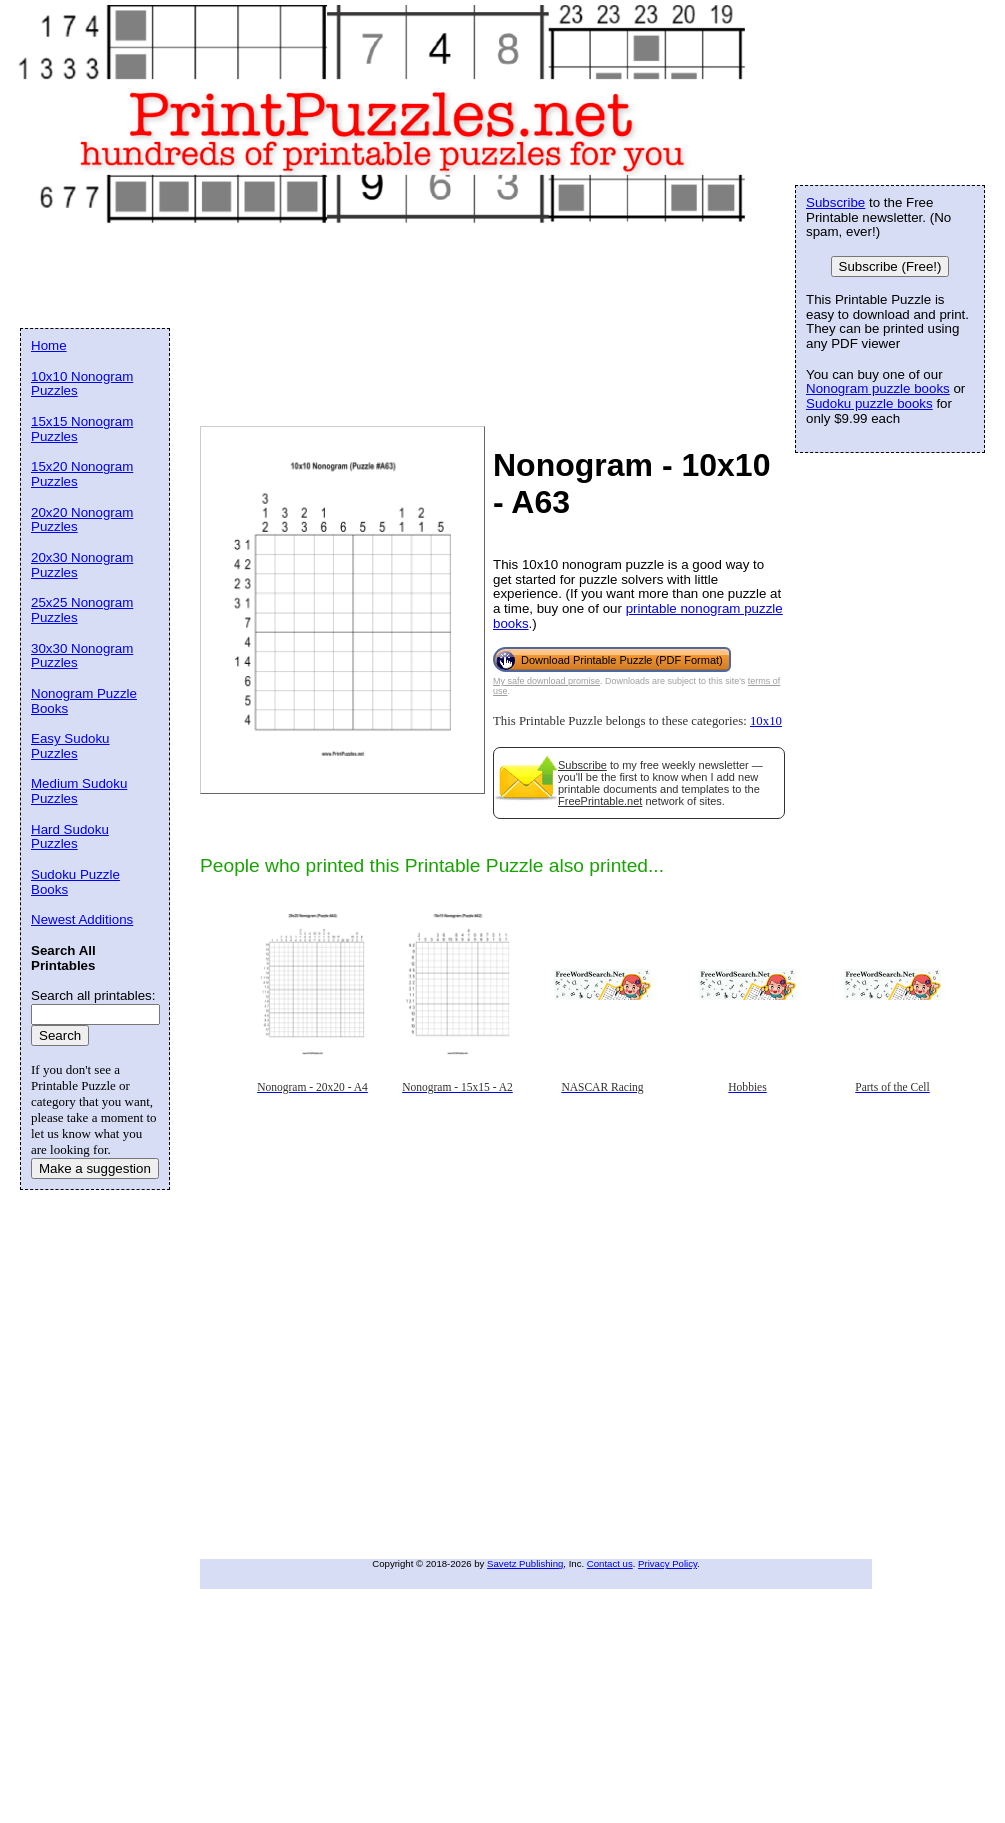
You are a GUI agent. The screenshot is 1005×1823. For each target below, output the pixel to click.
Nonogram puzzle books (878, 388)
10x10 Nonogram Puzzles (82, 384)
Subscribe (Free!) (890, 266)
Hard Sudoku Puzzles (70, 837)
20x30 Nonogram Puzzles (82, 565)
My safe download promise (546, 681)
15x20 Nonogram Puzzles (82, 474)
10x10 (766, 721)
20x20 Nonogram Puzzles (82, 520)
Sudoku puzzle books (869, 403)
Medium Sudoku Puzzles (79, 791)
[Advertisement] (187, 418)
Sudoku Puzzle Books (75, 882)
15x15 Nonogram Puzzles (82, 429)
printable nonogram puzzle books (638, 616)
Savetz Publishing (525, 1563)
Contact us (610, 1563)
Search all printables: (93, 995)
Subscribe (582, 765)
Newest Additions (82, 919)
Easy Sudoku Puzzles (70, 746)
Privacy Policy (667, 1563)
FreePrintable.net (600, 801)
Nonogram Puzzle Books (84, 701)
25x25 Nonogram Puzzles (82, 610)
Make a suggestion (95, 1168)
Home (49, 345)
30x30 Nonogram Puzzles (82, 656)
